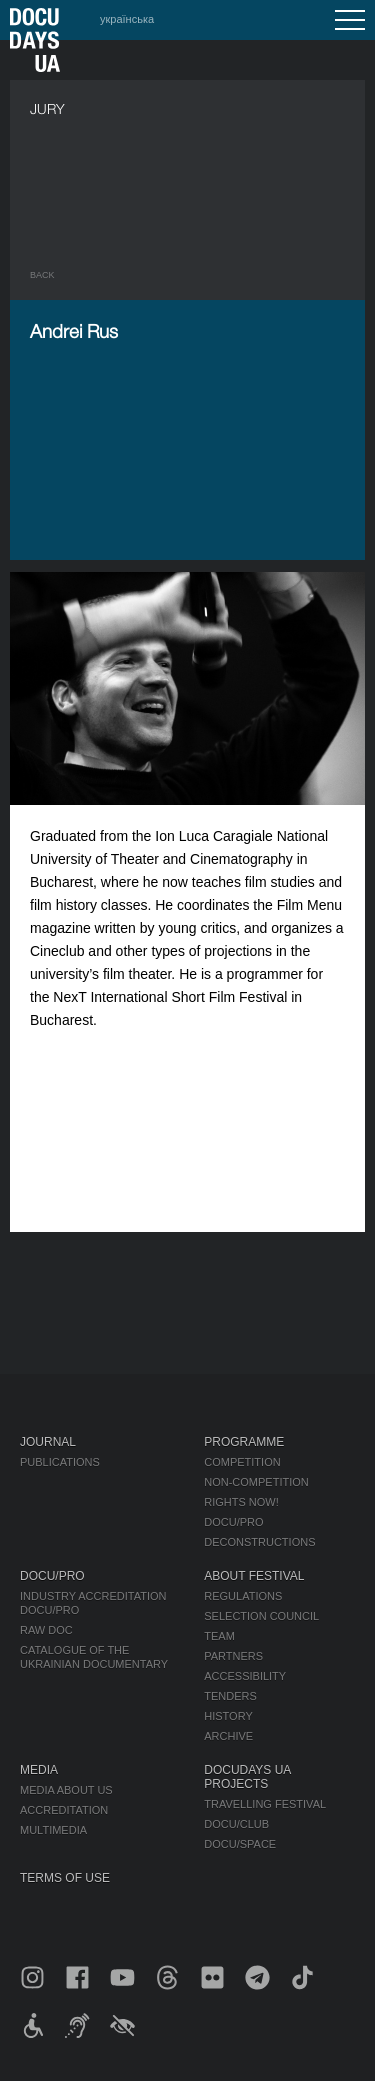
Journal (48, 1442)
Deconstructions (259, 1542)
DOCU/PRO (233, 1522)
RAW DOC (46, 1630)
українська (127, 19)
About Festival (254, 1576)
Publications (60, 1462)
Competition (242, 1462)
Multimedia (53, 1830)
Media (39, 1770)
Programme (244, 1442)
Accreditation (64, 1810)
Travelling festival (265, 1804)
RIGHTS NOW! (241, 1502)
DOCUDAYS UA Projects (247, 1777)
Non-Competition (256, 1482)
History (228, 1716)
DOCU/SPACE (240, 1844)
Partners (233, 1656)
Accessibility (245, 1676)
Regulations (243, 1596)
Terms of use (65, 1878)
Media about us (66, 1790)
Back (42, 275)
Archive (228, 1736)
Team (219, 1636)
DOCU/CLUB (236, 1824)
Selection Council (261, 1616)
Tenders (230, 1696)
